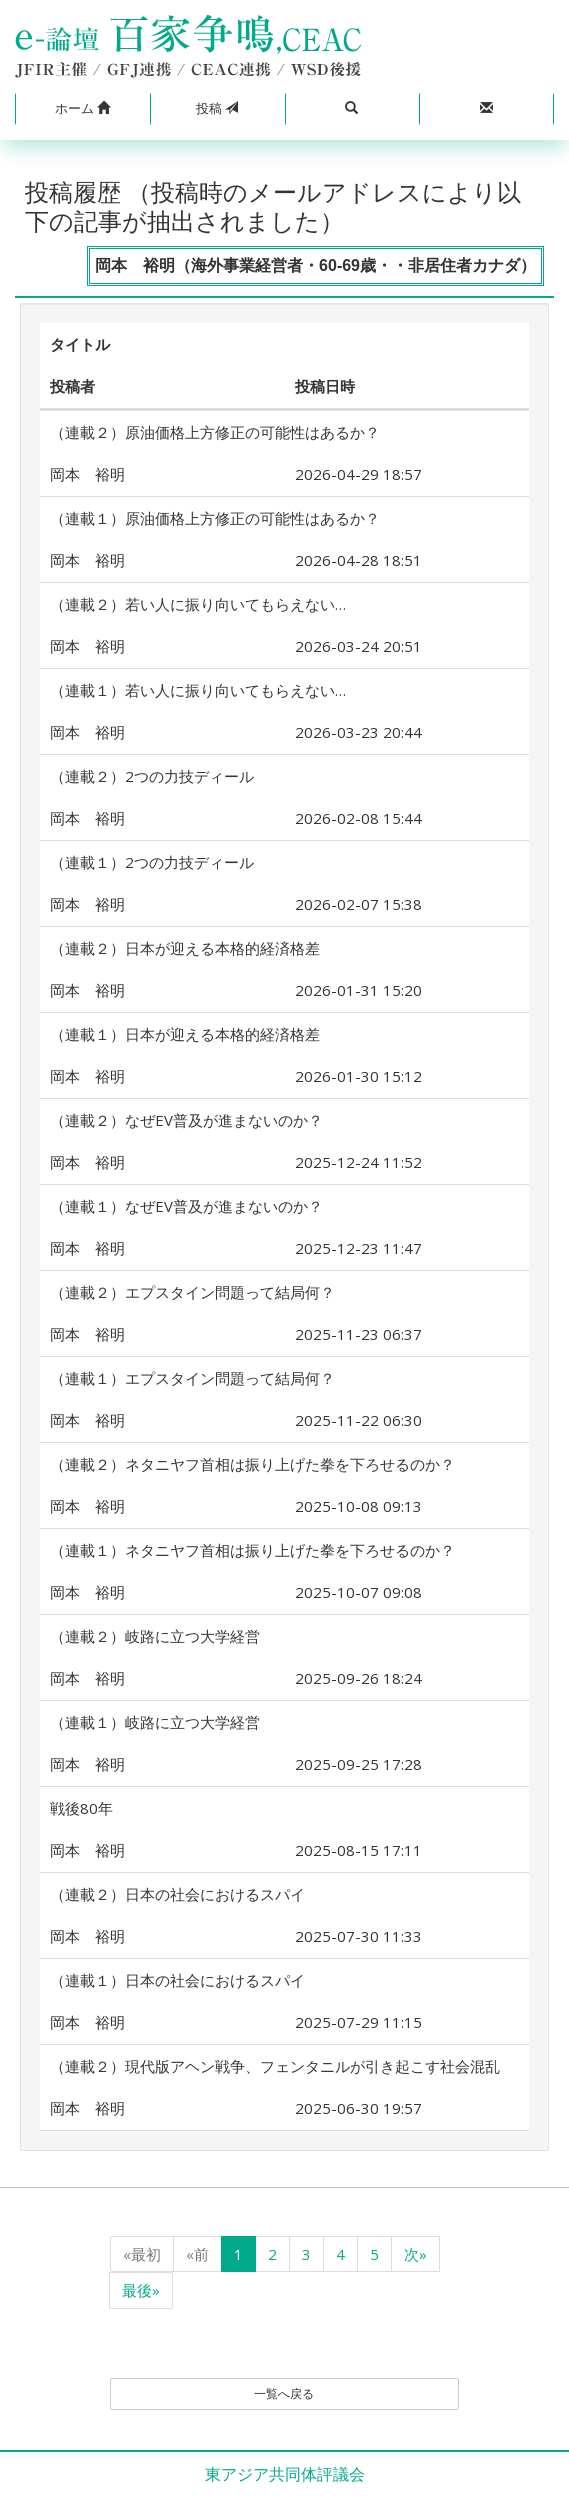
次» (415, 2254)
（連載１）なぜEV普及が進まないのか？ (186, 1206)
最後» (141, 2290)
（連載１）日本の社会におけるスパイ (177, 1980)
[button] (82, 109)
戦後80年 (81, 1808)
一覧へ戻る (284, 2393)
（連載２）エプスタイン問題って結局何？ (192, 1292)
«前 (197, 2254)
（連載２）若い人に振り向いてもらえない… (198, 604)
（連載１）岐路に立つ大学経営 (155, 1722)
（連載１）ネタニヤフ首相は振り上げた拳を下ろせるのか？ (252, 1550)
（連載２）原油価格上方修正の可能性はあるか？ (215, 432)
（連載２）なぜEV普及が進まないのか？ (186, 1120)
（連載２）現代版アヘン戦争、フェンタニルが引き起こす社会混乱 (275, 2066)
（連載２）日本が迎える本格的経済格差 (185, 948)
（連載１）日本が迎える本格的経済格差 (185, 1034)
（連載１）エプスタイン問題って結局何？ (192, 1378)
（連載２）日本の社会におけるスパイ (177, 1894)
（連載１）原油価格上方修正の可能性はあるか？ (215, 518)
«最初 (142, 2254)
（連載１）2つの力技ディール (152, 862)
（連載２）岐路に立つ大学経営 (155, 1636)
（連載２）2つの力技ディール (152, 776)
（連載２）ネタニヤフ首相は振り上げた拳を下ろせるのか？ (252, 1464)
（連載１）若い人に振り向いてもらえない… (198, 690)
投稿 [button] (217, 108)
